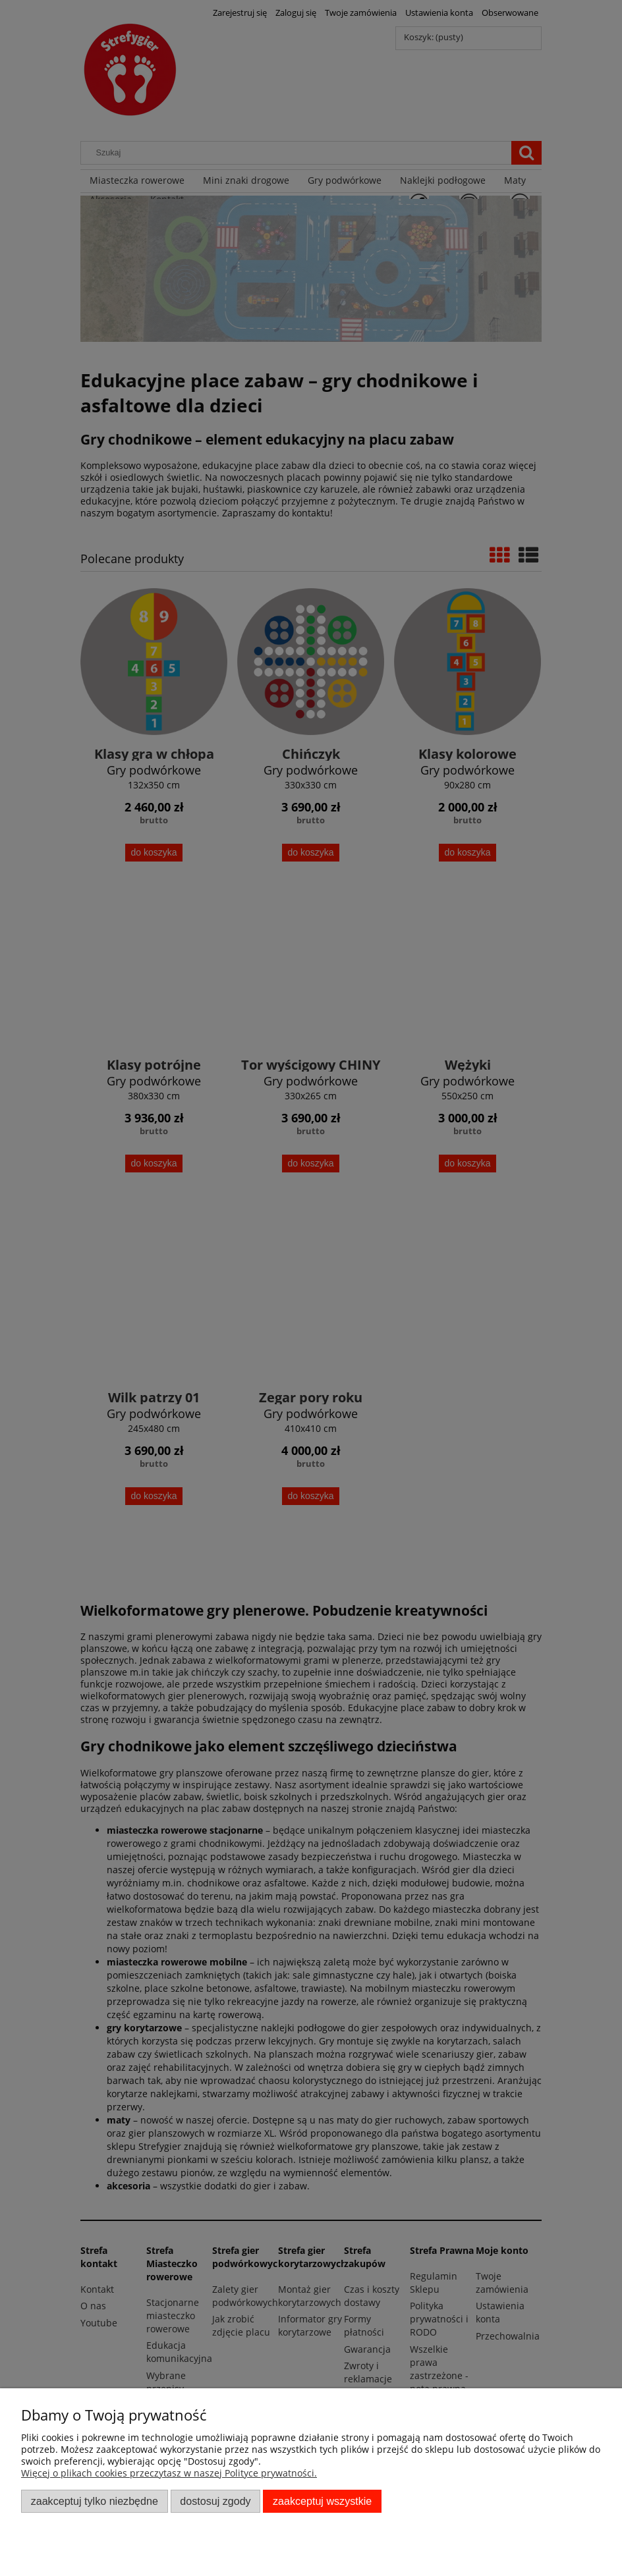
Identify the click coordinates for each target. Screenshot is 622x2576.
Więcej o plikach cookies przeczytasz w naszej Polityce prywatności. (169, 2473)
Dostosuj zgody (215, 2501)
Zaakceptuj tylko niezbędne (94, 2501)
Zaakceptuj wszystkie (322, 2501)
